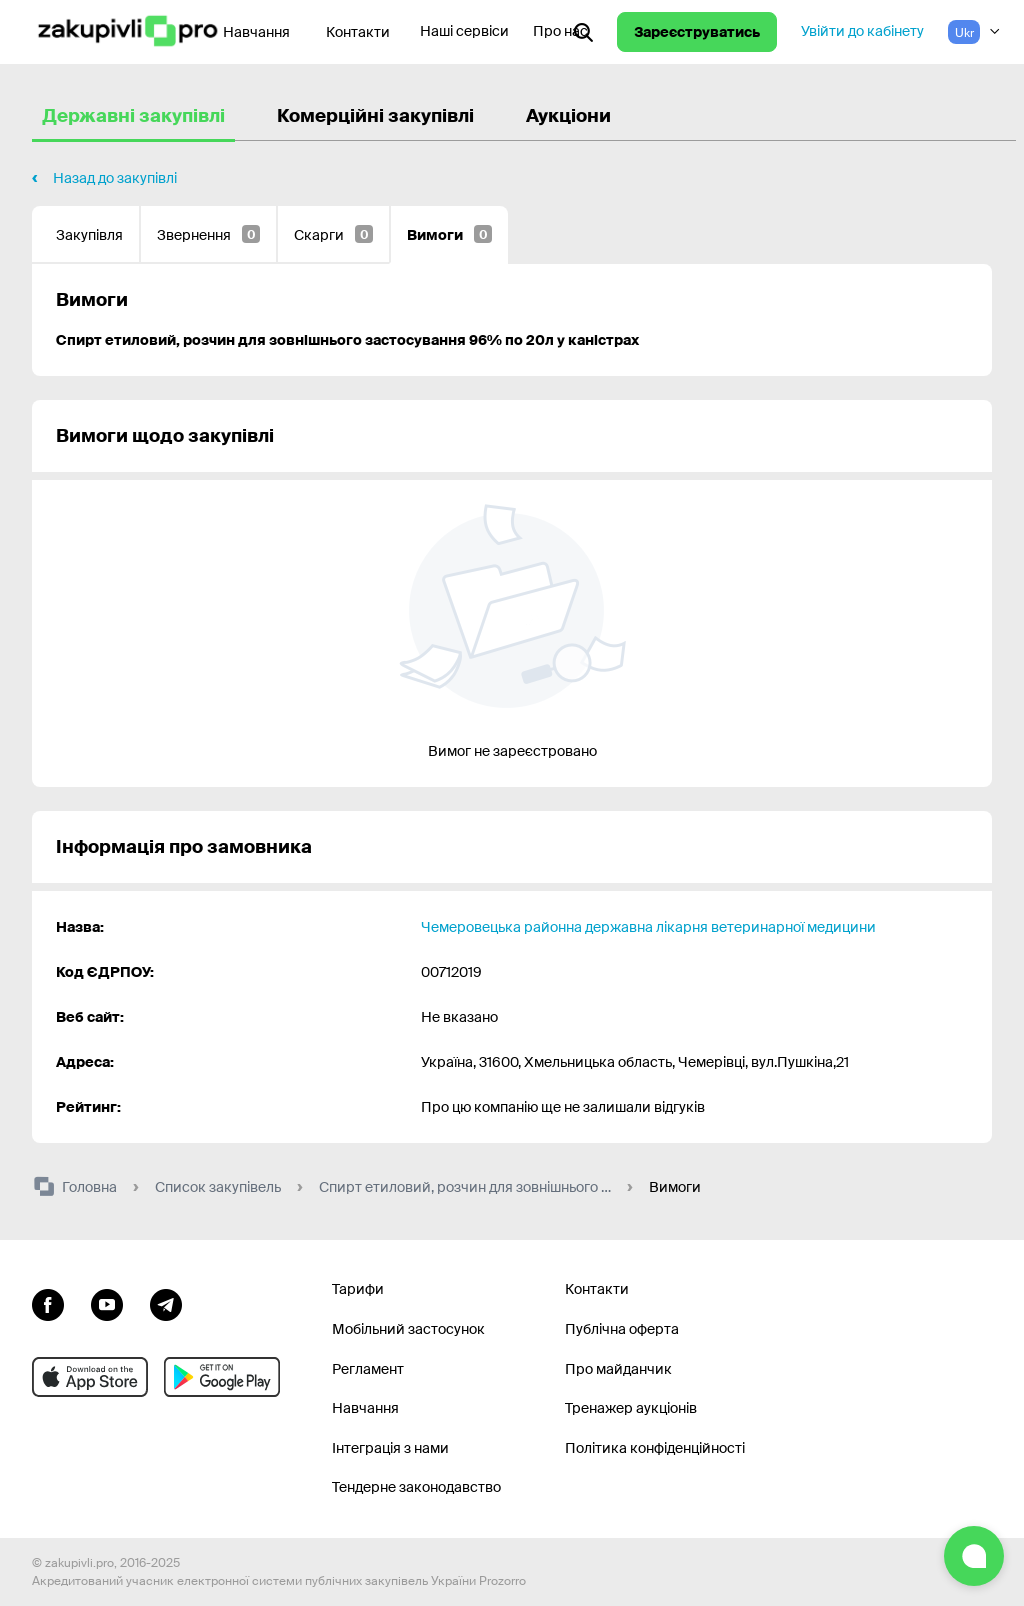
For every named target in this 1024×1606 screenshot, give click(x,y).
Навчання (365, 1408)
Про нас (560, 31)
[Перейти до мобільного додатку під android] (222, 1377)
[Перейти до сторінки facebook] (48, 1302)
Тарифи (358, 1289)
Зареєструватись (697, 32)
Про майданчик (618, 1369)
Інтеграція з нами (390, 1448)
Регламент (368, 1369)
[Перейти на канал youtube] (107, 1302)
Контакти (358, 32)
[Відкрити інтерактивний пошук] (583, 32)
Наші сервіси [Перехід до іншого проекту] (464, 31)
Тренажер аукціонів (631, 1408)
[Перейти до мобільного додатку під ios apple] (90, 1377)
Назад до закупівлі (115, 178)
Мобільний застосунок (408, 1329)
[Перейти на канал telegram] (166, 1302)
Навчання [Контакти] (256, 32)
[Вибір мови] (974, 32)
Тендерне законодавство (416, 1487)
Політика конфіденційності (655, 1448)
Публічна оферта (622, 1329)
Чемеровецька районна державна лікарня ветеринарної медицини (648, 927)
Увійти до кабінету (862, 31)
